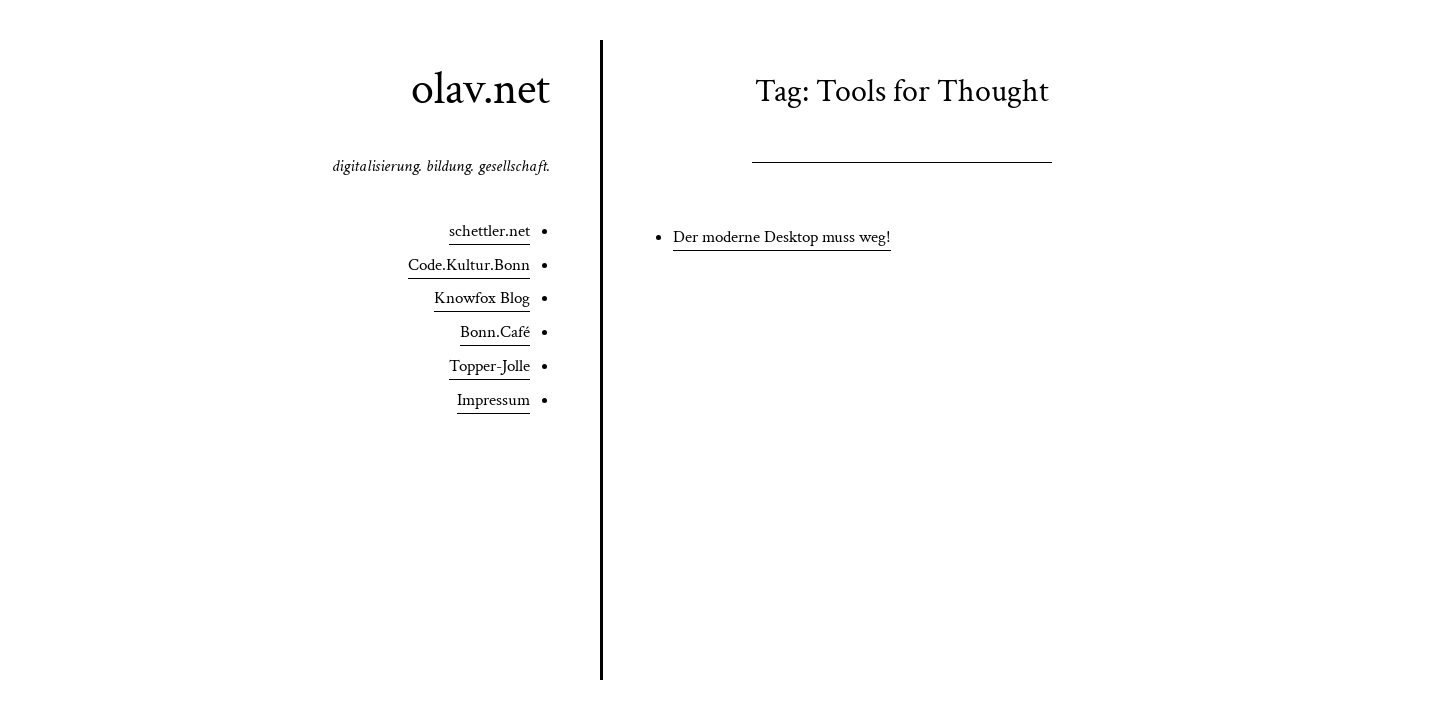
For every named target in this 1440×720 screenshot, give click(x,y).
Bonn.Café (495, 332)
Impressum (493, 400)
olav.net (480, 89)
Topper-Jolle (489, 366)
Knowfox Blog (482, 298)
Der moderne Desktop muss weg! (782, 237)
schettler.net (489, 231)
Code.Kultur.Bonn (469, 265)
